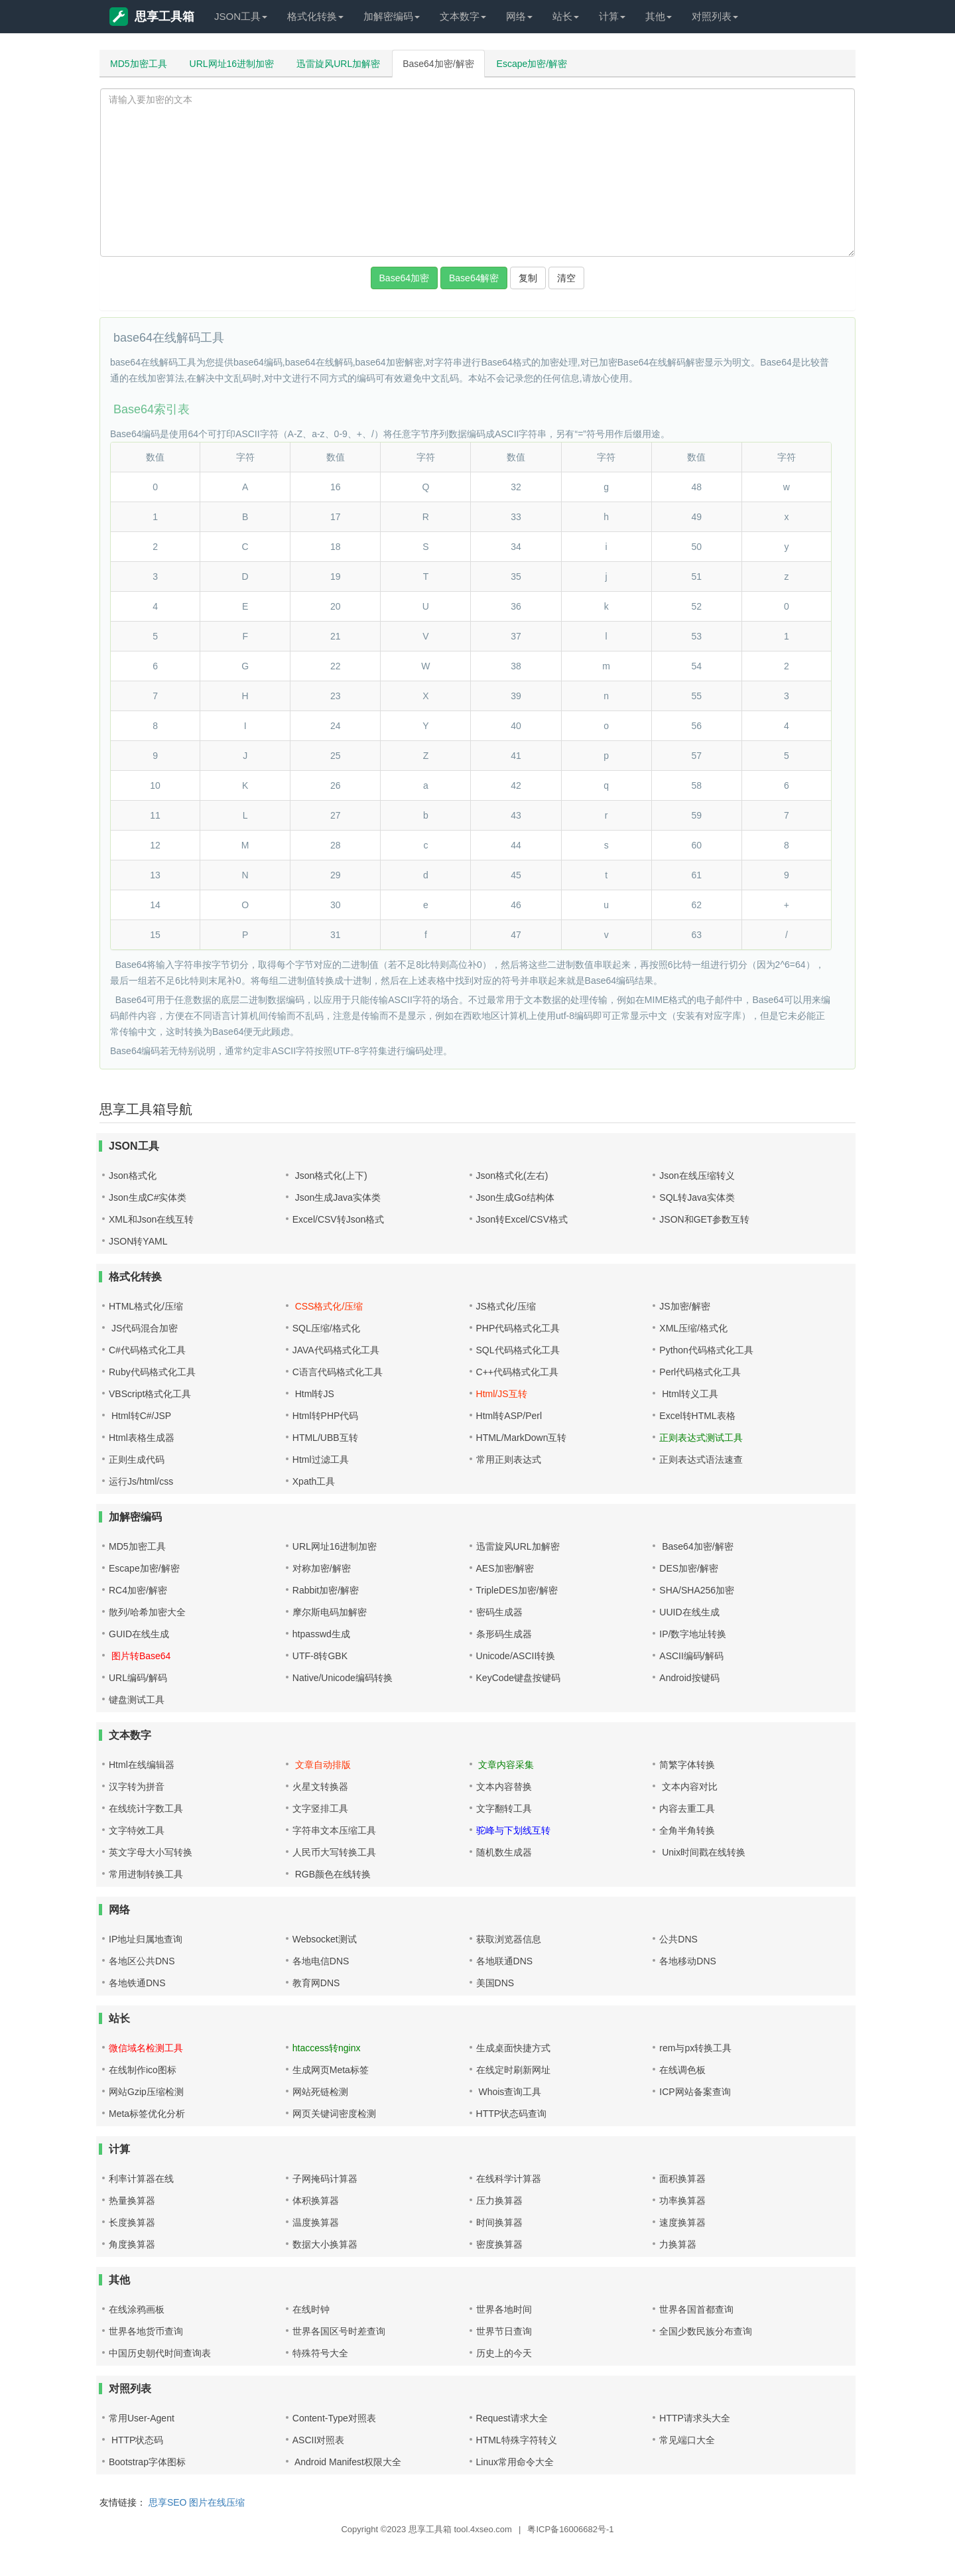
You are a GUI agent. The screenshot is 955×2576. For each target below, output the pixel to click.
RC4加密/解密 (138, 1590)
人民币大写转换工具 (334, 1852)
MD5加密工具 (138, 63)
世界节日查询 (504, 2331)
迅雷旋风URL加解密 (338, 63)
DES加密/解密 (688, 1568)
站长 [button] (565, 16)
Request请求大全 (512, 2418)
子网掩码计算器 (324, 2178)
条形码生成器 (504, 1634)
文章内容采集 (505, 1764)
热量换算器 (132, 2200)
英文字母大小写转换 (150, 1852)
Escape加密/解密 (532, 63)
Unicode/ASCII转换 (516, 1656)
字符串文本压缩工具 (334, 1830)
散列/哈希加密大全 (147, 1612)
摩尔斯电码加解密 (329, 1612)
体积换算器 (315, 2200)
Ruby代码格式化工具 (152, 1372)
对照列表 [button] (715, 16)
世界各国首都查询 (696, 2309)
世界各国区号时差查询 (338, 2331)
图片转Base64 (139, 1656)
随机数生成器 (504, 1852)
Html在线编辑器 (141, 1764)
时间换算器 (499, 2222)
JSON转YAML (138, 1241)
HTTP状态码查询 (511, 2113)
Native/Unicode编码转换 (342, 1677)
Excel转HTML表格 (697, 1415)
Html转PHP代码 (325, 1415)
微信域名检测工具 (146, 2048)
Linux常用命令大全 (515, 2462)
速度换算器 (682, 2222)
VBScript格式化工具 (150, 1394)
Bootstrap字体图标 (147, 2462)
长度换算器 (132, 2222)
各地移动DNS (687, 1961)
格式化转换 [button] (315, 16)
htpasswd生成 (321, 1634)
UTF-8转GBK (320, 1656)
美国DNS (495, 1983)
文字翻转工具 (504, 1808)
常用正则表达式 (508, 1459)
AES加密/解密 (505, 1568)
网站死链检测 (320, 2091)
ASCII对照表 (318, 2440)
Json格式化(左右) (512, 1175)
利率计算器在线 (141, 2178)
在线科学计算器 (508, 2178)
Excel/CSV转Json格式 (338, 1219)
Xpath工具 (314, 1481)
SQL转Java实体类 (697, 1197)
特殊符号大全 (320, 2353)
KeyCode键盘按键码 (518, 1677)
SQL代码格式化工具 (518, 1350)
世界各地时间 (504, 2309)
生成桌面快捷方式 (513, 2048)
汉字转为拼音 (136, 1786)
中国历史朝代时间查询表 (160, 2353)
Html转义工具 (688, 1394)
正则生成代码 (136, 1459)
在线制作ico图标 (142, 2070)
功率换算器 (682, 2200)
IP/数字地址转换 (692, 1634)
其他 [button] (658, 16)
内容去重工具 (687, 1808)
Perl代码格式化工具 (700, 1372)
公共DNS (678, 1939)
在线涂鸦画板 (136, 2309)
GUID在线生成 (139, 1634)
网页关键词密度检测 (334, 2113)
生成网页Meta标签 (330, 2070)
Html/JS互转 (501, 1394)
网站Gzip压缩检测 (146, 2091)
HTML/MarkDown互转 (521, 1437)
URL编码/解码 (138, 1677)
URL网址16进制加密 (232, 63)
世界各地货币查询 (146, 2331)
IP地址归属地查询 (145, 1939)
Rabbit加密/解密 (325, 1590)
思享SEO (168, 2502)
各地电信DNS (321, 1961)
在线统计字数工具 (146, 1808)
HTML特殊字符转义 (516, 2440)
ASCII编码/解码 (691, 1656)
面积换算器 (682, 2178)
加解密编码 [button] (391, 16)
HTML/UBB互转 (325, 1437)
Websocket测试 (324, 1939)
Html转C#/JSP (140, 1415)
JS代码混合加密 (143, 1328)
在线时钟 (311, 2309)
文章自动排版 (321, 1764)
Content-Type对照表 (334, 2418)
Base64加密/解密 (438, 63)
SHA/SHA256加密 (696, 1590)
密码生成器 (499, 1612)
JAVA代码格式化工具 (335, 1350)
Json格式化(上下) (329, 1175)
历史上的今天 (504, 2353)
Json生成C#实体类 (147, 1197)
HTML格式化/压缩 (146, 1306)
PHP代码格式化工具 (518, 1328)
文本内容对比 (688, 1786)
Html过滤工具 (320, 1459)
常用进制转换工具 (146, 1874)
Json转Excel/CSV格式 (522, 1219)
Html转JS (313, 1394)
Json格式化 (133, 1175)
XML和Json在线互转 (151, 1219)
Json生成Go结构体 (515, 1197)
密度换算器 (499, 2244)
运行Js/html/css (141, 1481)
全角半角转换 (687, 1830)
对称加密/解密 (321, 1568)
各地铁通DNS (137, 1983)
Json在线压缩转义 (697, 1175)
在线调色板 (682, 2070)
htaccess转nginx (326, 2048)
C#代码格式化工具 (147, 1350)
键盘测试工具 (136, 1699)
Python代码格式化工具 (706, 1350)
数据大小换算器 (324, 2244)
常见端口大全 (687, 2440)
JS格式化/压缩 (506, 1306)
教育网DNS (316, 1983)
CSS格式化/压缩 (327, 1306)
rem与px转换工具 (695, 2048)
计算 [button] (612, 16)
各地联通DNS (504, 1961)
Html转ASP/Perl (509, 1415)
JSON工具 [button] (240, 16)
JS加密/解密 (684, 1306)
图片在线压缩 (217, 2502)
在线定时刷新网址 (513, 2070)
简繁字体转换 (687, 1764)
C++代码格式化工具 (517, 1372)
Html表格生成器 (141, 1437)
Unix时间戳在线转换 (702, 1852)
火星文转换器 (320, 1786)
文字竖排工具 (320, 1808)
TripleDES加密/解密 (517, 1590)
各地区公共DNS (142, 1961)
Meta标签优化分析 (147, 2113)
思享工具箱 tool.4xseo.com (460, 2529)
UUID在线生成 (689, 1612)
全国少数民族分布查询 (705, 2331)
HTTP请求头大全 (694, 2418)
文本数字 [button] (463, 16)
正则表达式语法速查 (701, 1459)
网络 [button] (519, 16)
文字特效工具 (136, 1830)
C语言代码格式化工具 (337, 1372)
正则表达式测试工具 (701, 1437)
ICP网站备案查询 (694, 2091)
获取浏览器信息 (508, 1939)
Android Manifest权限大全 (346, 2462)
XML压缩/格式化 (693, 1328)
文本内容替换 (504, 1786)
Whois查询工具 (509, 2091)
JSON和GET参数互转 (704, 1219)
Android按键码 (689, 1677)
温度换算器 (315, 2222)
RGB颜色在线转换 (331, 1874)
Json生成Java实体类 (336, 1197)
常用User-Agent (141, 2418)
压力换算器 (499, 2200)
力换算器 (677, 2244)
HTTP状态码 (136, 2440)
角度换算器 (132, 2244)
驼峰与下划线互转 (513, 1830)
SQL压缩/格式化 (326, 1328)
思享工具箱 (151, 16)
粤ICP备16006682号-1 (570, 2529)
